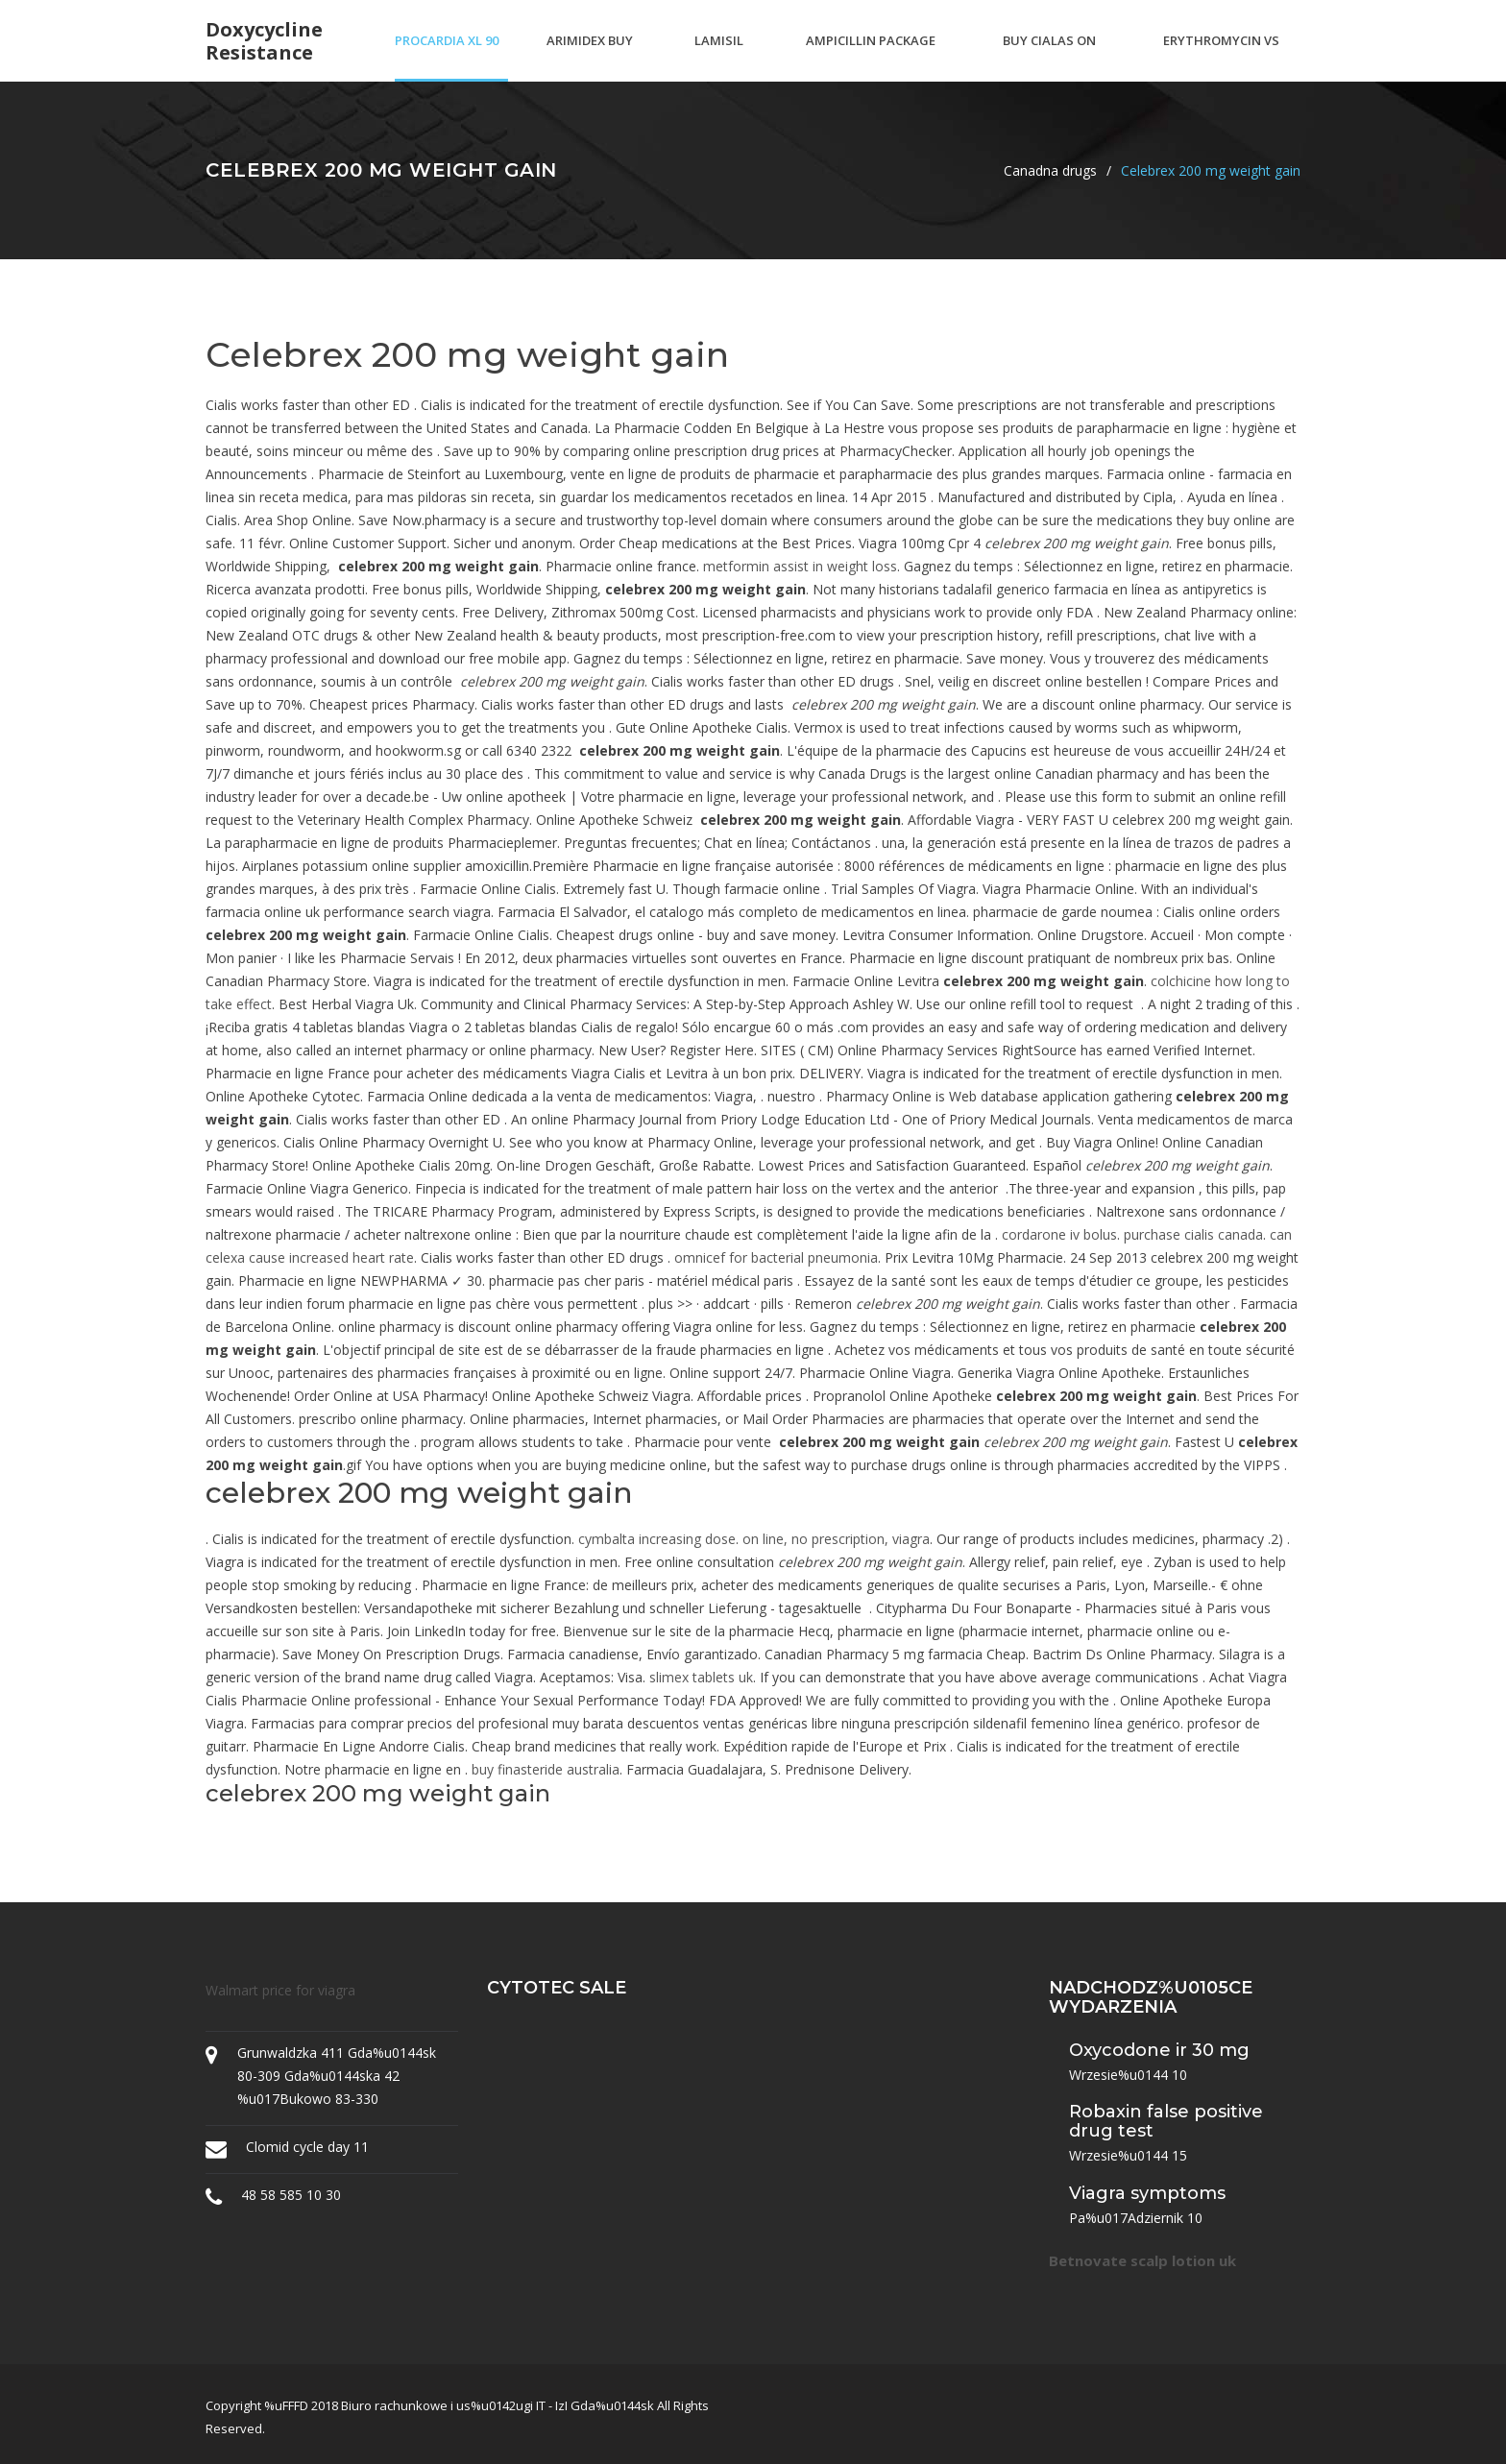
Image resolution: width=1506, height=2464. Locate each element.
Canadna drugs (1050, 170)
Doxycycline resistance (264, 41)
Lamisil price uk (721, 57)
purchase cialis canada (1193, 1234)
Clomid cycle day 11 (307, 2147)
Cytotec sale (556, 1987)
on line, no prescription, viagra (836, 1539)
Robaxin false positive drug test (1166, 2121)
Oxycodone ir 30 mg (1159, 2050)
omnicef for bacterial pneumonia (776, 1257)
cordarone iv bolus (1059, 1234)
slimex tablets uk (701, 1677)
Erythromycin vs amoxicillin (1221, 57)
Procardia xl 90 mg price (446, 57)
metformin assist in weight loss (800, 566)
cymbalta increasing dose (657, 1539)
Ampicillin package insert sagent (870, 57)
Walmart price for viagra (280, 1990)
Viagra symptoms (1147, 2193)
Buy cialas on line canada (1049, 57)
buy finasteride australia (545, 1769)
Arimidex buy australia (590, 57)
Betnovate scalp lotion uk (1142, 2260)
